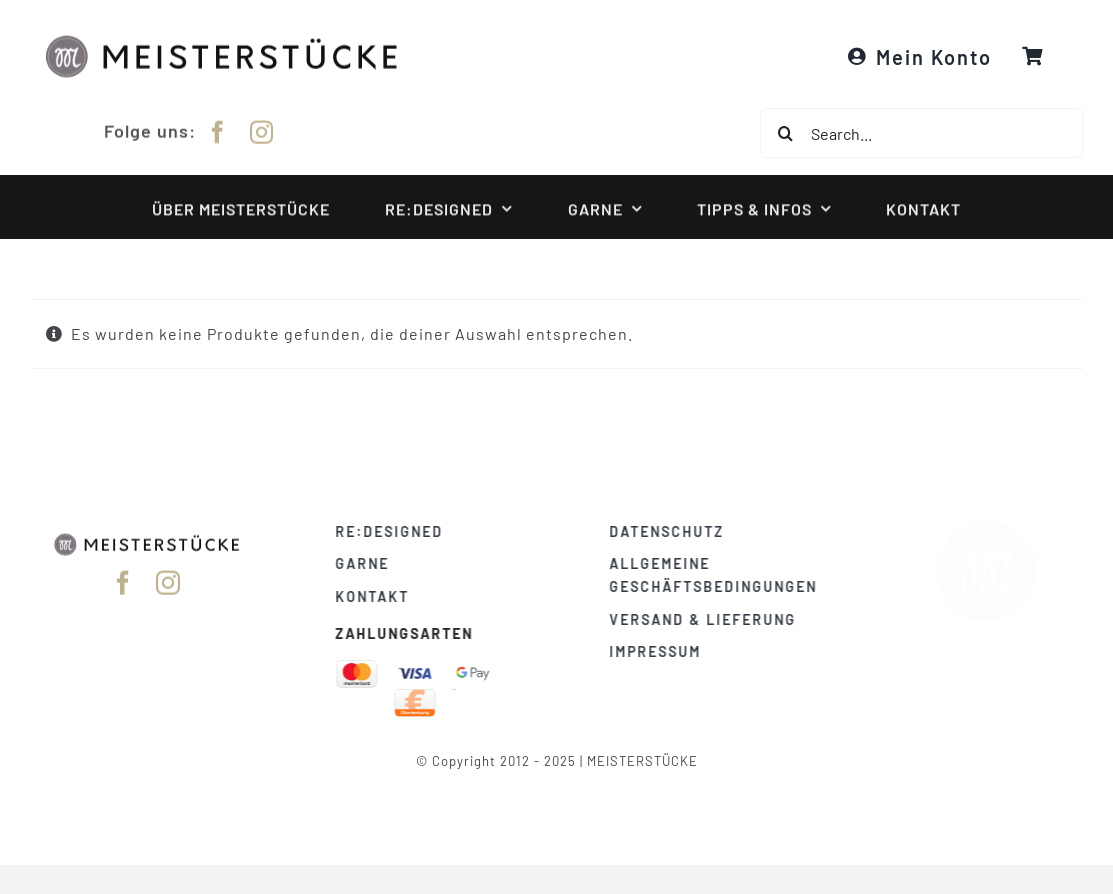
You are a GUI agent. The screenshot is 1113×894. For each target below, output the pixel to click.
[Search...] (921, 133)
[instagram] (262, 130)
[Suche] (785, 133)
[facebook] (218, 130)
